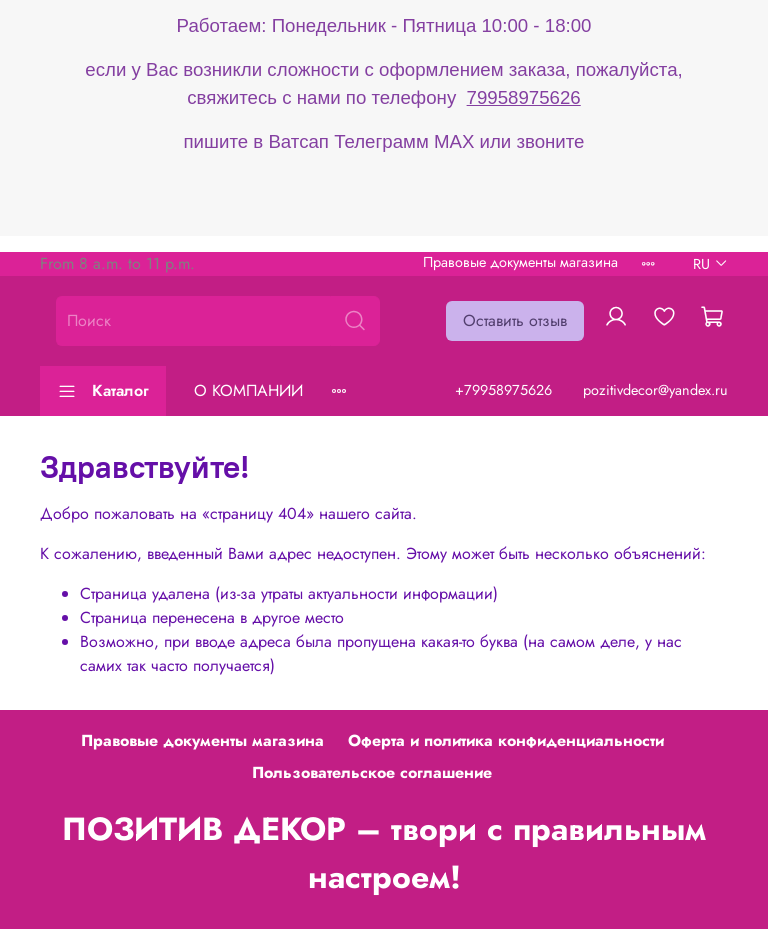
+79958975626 (503, 390)
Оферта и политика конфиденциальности (506, 740)
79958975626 (524, 97)
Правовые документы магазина (520, 262)
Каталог (103, 390)
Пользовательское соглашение (372, 772)
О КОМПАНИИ (248, 390)
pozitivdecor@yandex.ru (655, 390)
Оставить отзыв (515, 320)
